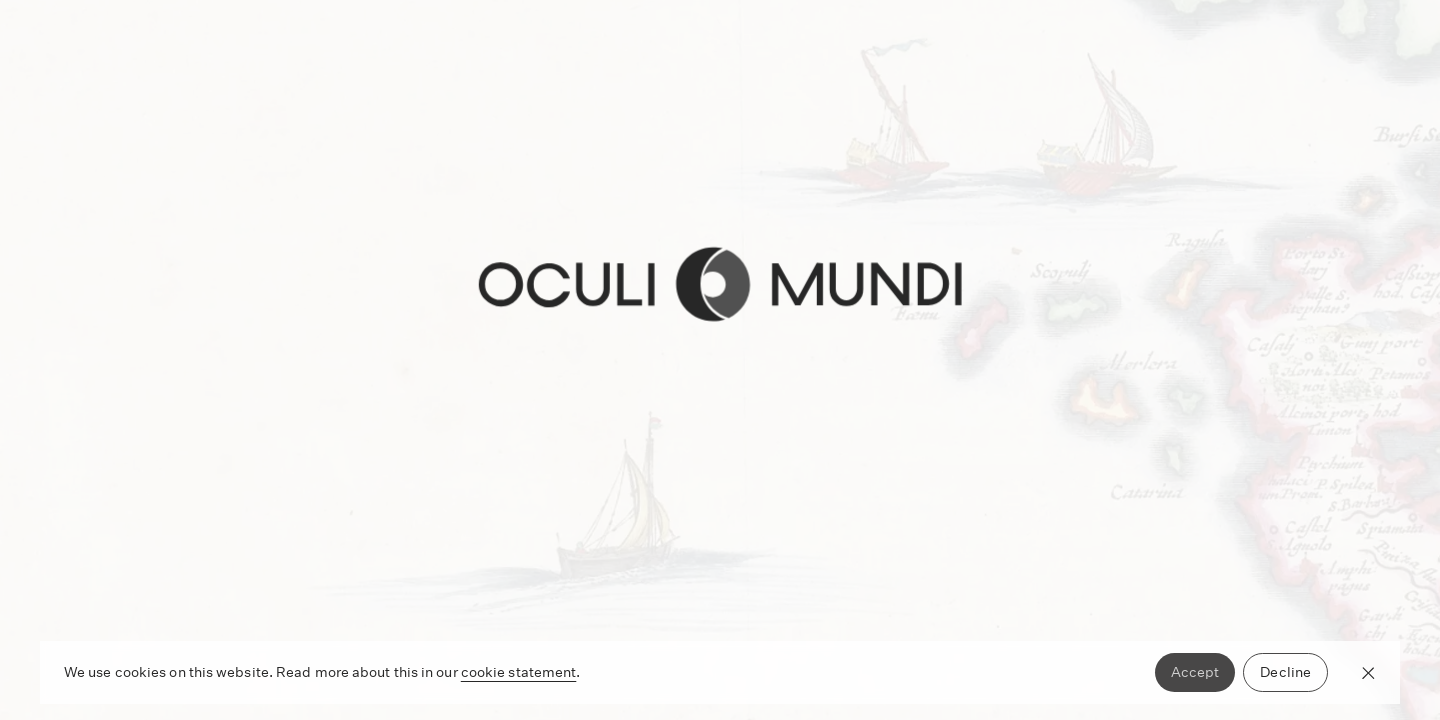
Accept (1195, 672)
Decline (1285, 672)
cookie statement (519, 672)
